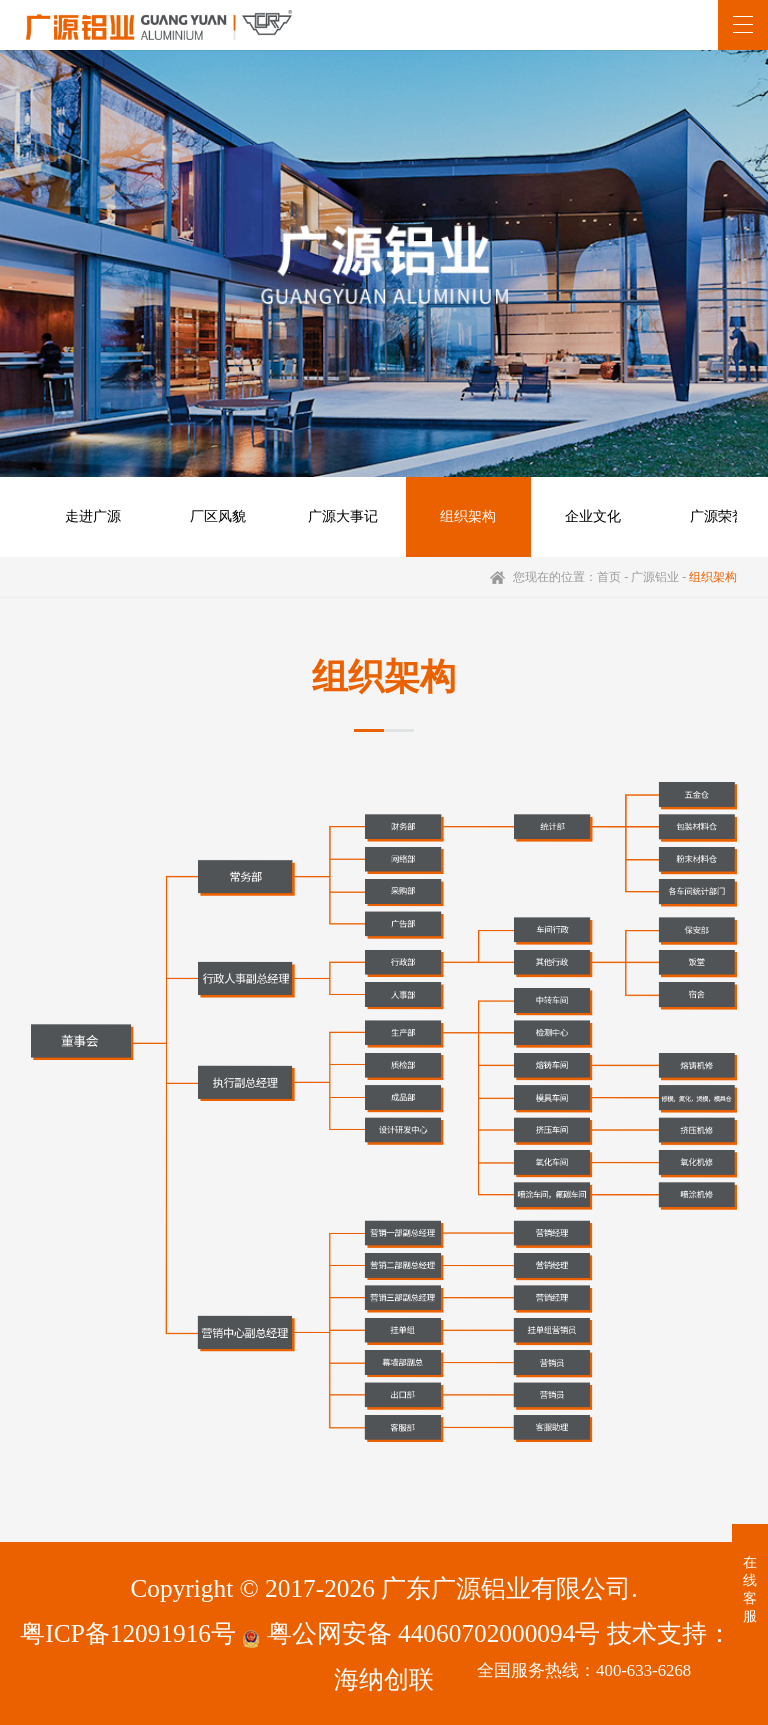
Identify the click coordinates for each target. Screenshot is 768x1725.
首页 (609, 577)
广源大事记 (343, 516)
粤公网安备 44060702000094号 (421, 1633)
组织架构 (468, 516)
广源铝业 (655, 577)
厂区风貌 (218, 516)
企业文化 (593, 516)
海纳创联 (384, 1679)
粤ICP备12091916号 (128, 1633)
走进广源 (93, 516)
